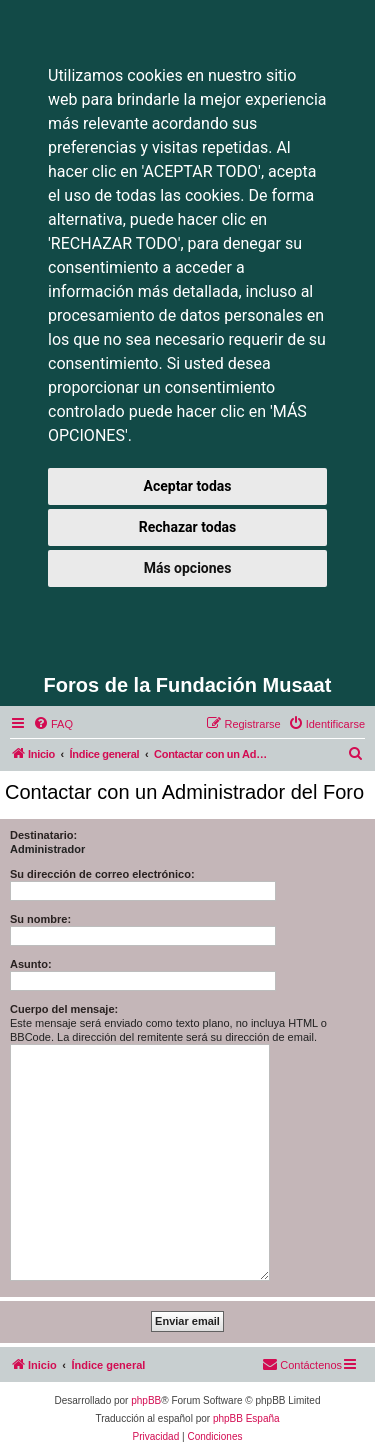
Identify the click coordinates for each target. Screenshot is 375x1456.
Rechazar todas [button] (187, 527)
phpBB (146, 1400)
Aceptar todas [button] (188, 486)
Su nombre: (40, 919)
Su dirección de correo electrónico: (102, 874)
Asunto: (31, 964)
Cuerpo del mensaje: (64, 1009)
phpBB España (246, 1418)
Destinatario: (43, 835)
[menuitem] (53, 724)
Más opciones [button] (188, 568)
